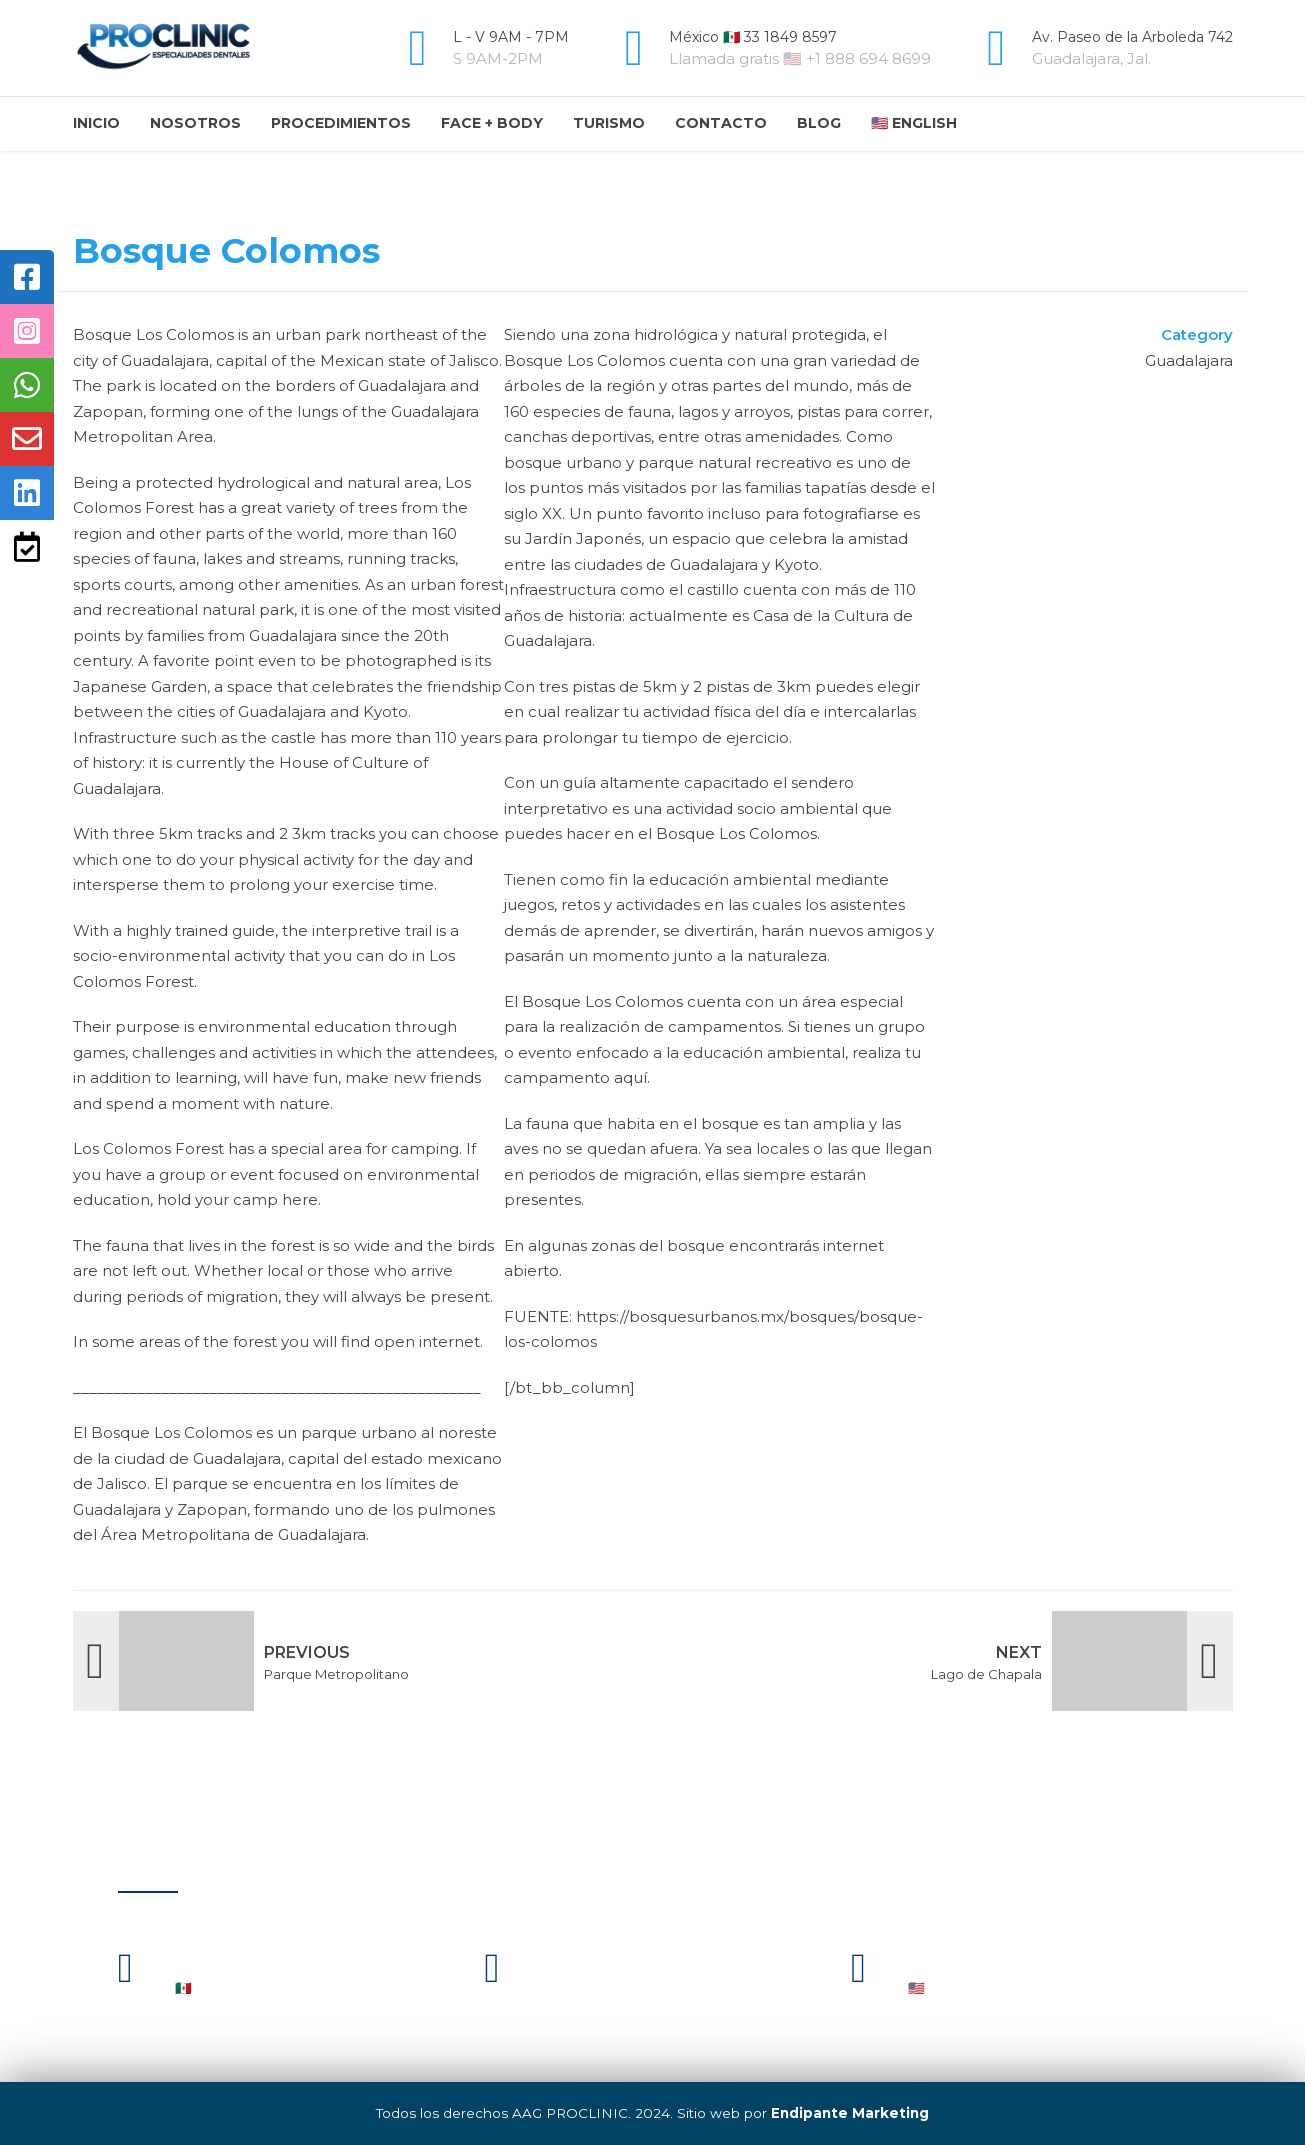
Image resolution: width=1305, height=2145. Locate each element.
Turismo (609, 123)
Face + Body (492, 123)
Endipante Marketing (850, 2113)
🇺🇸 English (914, 123)
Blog (819, 123)
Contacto (721, 123)
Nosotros (195, 123)
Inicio (96, 123)
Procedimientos (341, 123)
